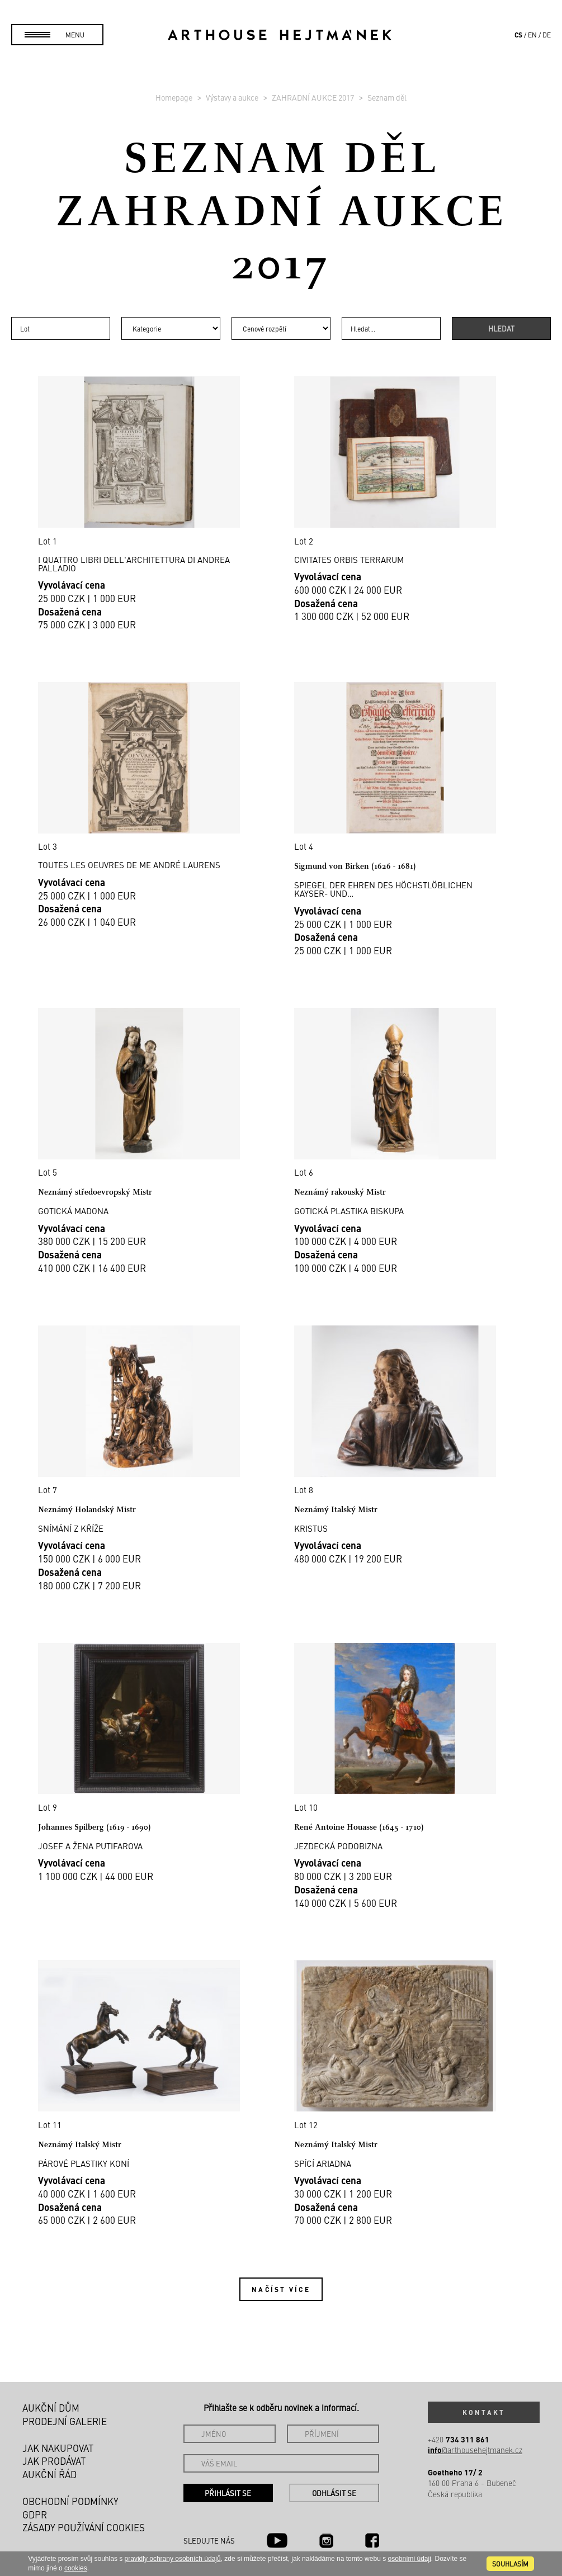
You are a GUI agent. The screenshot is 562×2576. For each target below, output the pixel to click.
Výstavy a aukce (233, 97)
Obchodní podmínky (70, 2501)
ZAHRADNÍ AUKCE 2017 (314, 97)
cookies (75, 2568)
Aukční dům (50, 2407)
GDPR (34, 2514)
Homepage (174, 97)
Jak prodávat (54, 2461)
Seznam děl (387, 97)
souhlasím (510, 2563)
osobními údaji (409, 2559)
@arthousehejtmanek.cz (475, 2450)
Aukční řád (49, 2474)
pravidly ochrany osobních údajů (173, 2559)
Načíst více (281, 2289)
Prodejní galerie (64, 2421)
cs (518, 35)
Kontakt (483, 2412)
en (532, 34)
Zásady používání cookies (83, 2527)
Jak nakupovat (57, 2448)
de (546, 34)
